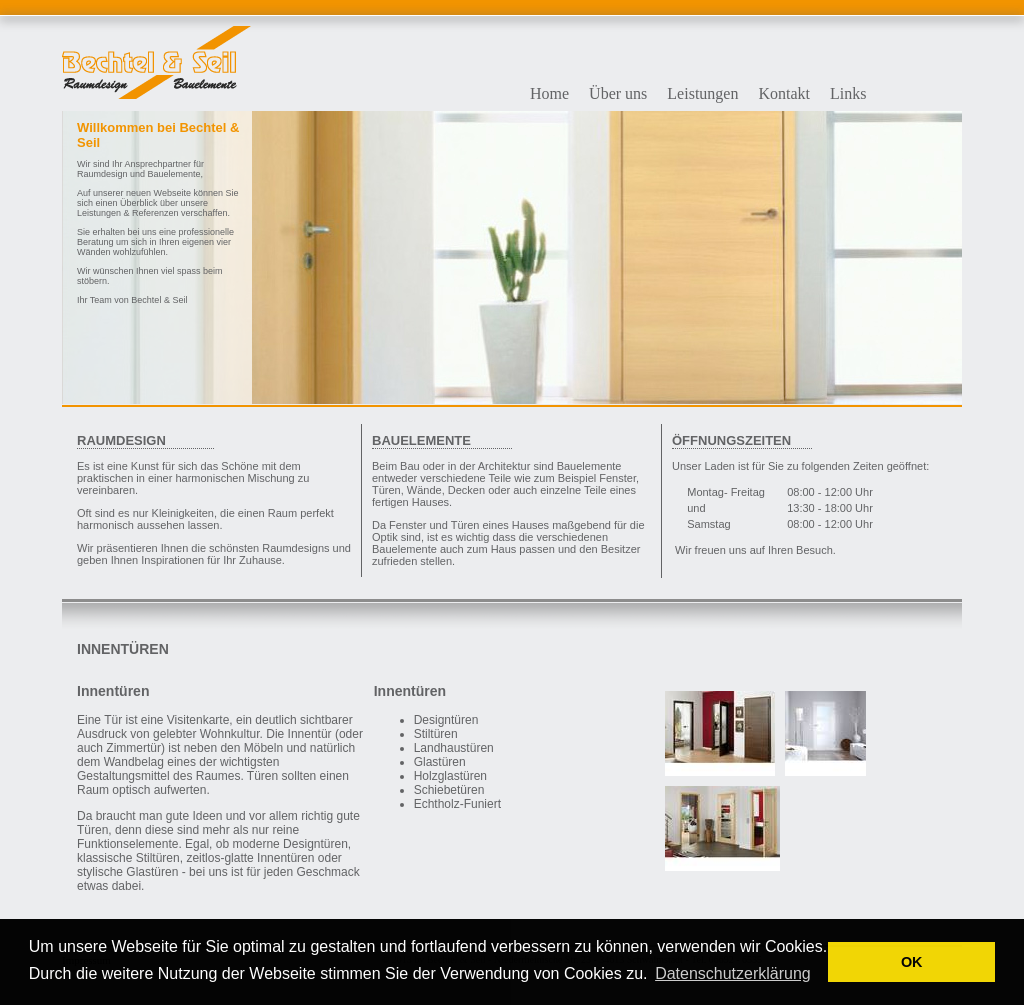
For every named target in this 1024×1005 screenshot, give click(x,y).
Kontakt (784, 93)
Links (848, 93)
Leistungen (702, 93)
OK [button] (912, 962)
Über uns (618, 93)
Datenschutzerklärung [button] (733, 973)
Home (549, 93)
